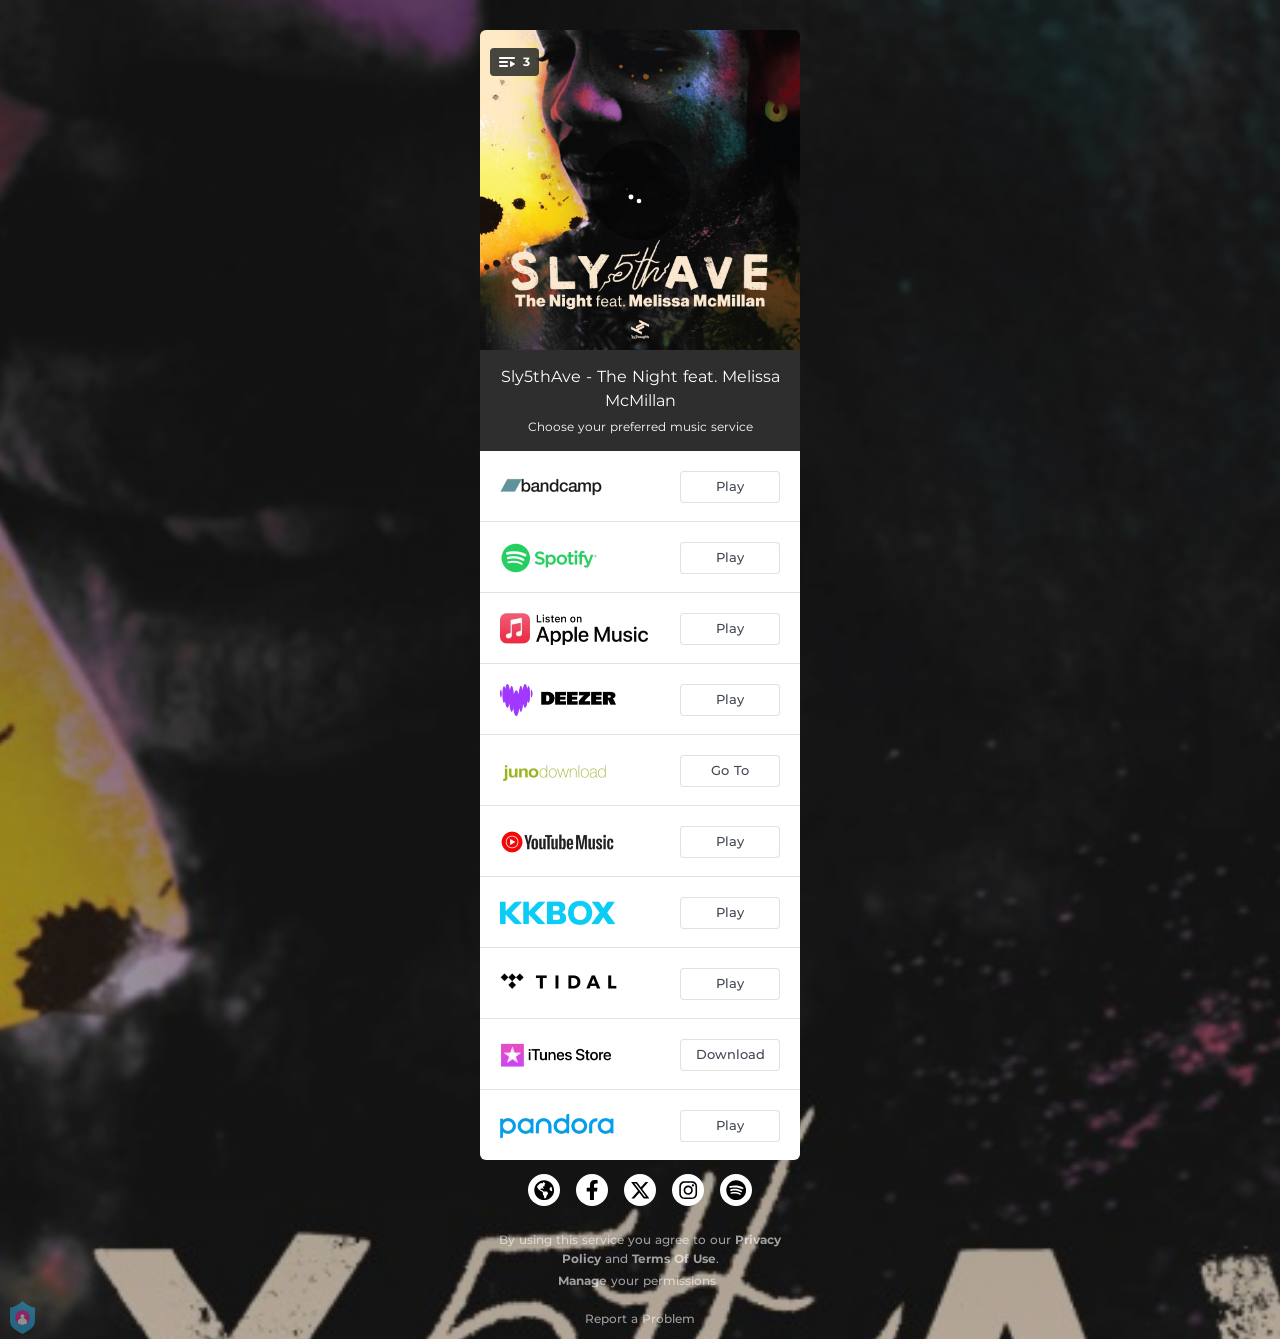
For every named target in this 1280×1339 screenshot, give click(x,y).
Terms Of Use (674, 1258)
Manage (582, 1280)
